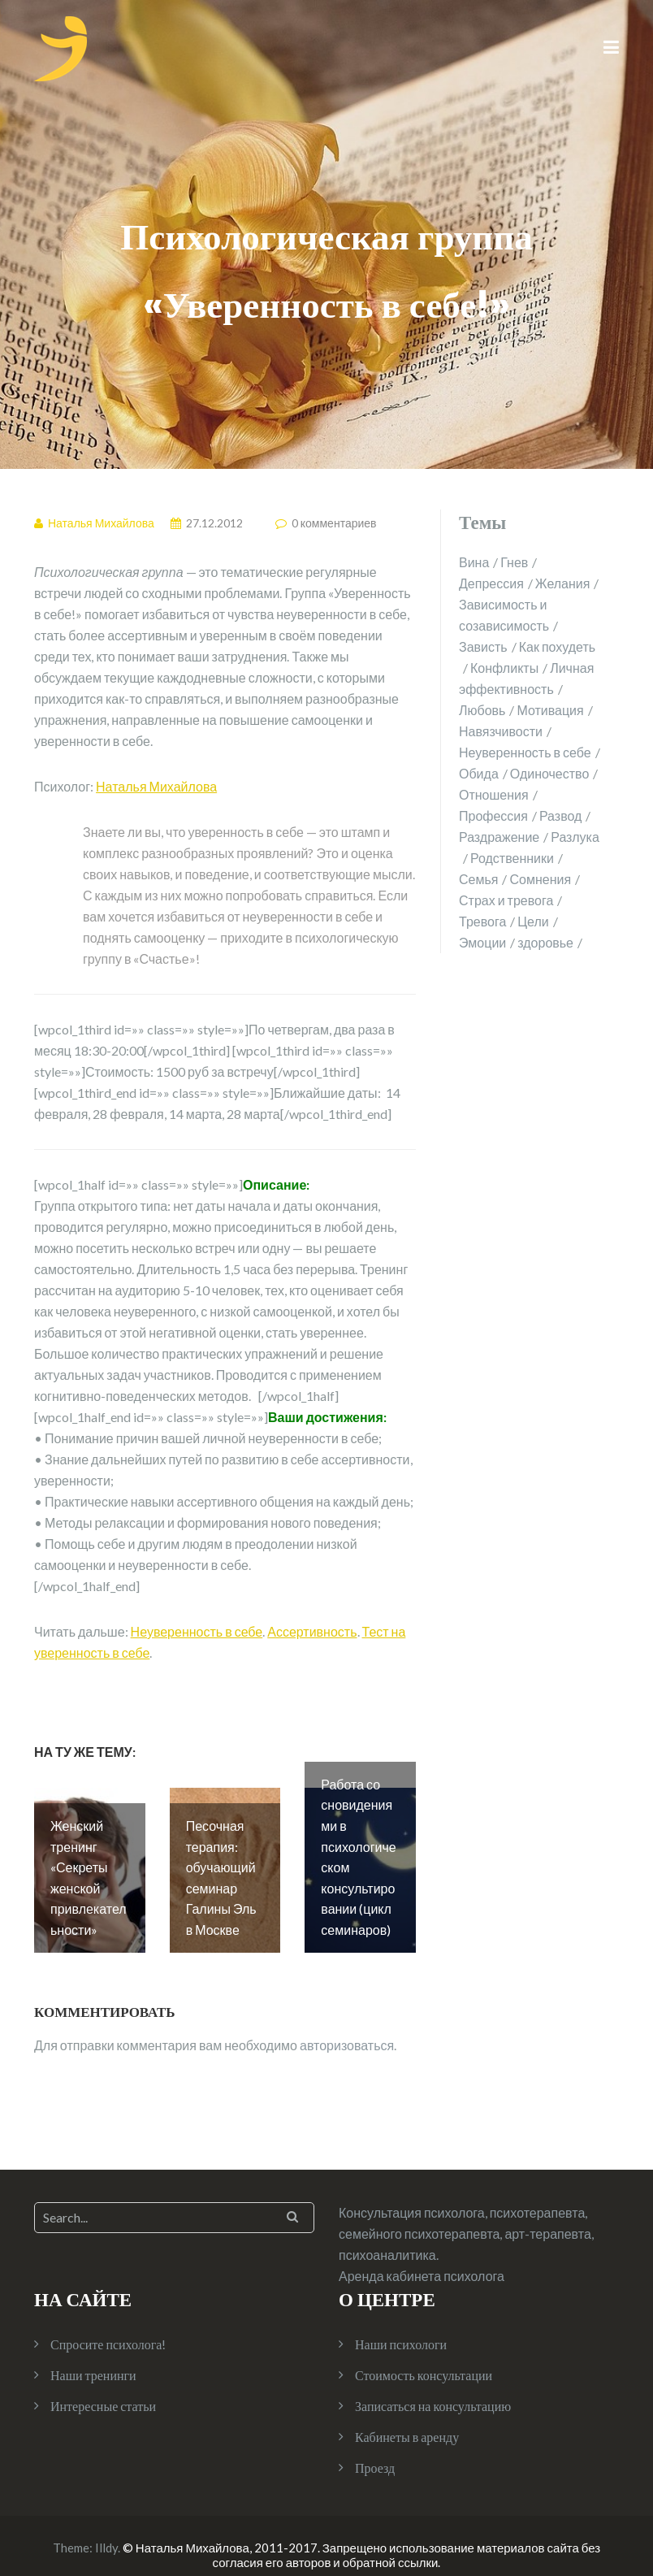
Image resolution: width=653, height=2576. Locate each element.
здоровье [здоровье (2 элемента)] (545, 942)
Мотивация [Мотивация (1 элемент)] (550, 710)
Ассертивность (312, 1631)
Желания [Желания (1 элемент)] (562, 583)
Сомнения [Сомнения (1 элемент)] (540, 879)
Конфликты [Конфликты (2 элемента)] (504, 667)
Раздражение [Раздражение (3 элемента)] (499, 836)
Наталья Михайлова (156, 786)
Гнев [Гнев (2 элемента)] (514, 562)
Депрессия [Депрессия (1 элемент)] (491, 583)
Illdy (106, 2529)
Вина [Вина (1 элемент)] (474, 562)
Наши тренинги (93, 2357)
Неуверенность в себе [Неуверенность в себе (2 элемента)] (525, 752)
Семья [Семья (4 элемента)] (478, 879)
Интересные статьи (103, 2388)
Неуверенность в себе (197, 1631)
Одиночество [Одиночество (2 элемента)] (550, 773)
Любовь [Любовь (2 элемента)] (482, 710)
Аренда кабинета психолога (421, 2258)
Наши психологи (401, 2326)
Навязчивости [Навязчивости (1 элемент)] (501, 731)
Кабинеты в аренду (407, 2418)
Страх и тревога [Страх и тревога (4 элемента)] (506, 900)
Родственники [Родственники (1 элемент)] (512, 857)
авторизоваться (347, 2027)
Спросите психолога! (108, 2326)
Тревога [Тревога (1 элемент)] (482, 921)
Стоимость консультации (423, 2357)
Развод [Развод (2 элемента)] (560, 815)
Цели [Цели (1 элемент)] (532, 921)
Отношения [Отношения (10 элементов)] (494, 794)
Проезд (375, 2449)
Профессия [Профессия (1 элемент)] (493, 815)
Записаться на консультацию (433, 2388)
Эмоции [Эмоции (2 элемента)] (482, 942)
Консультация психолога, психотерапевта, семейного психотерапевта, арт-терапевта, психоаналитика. (466, 2215)
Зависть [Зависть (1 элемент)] (483, 646)
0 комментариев (334, 523)
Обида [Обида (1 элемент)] (479, 773)
